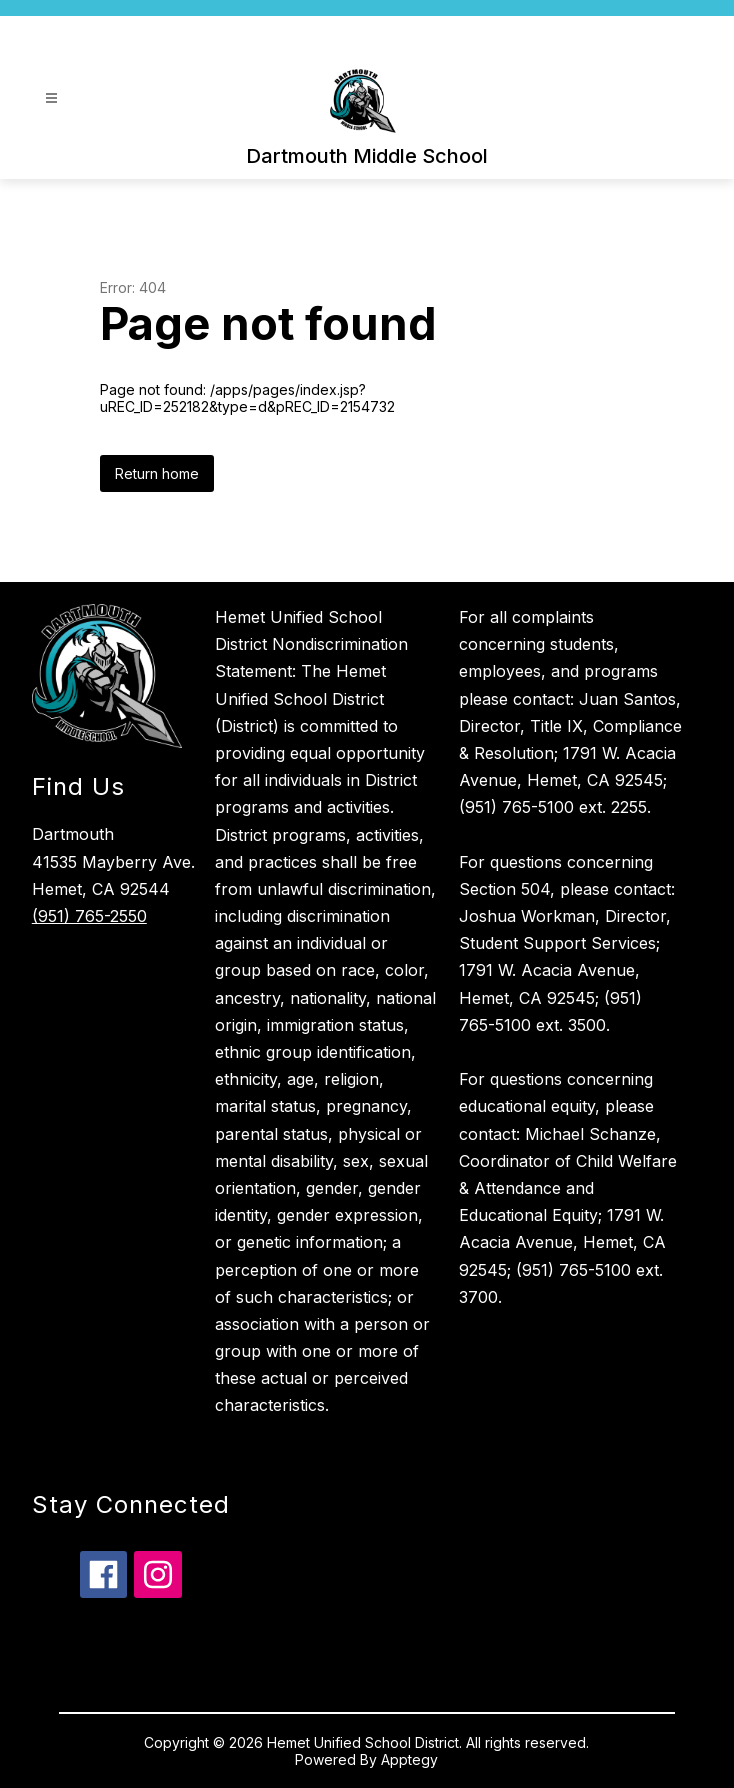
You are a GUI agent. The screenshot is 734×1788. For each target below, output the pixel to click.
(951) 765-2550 (89, 916)
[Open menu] (51, 98)
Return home (157, 473)
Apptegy (409, 1759)
